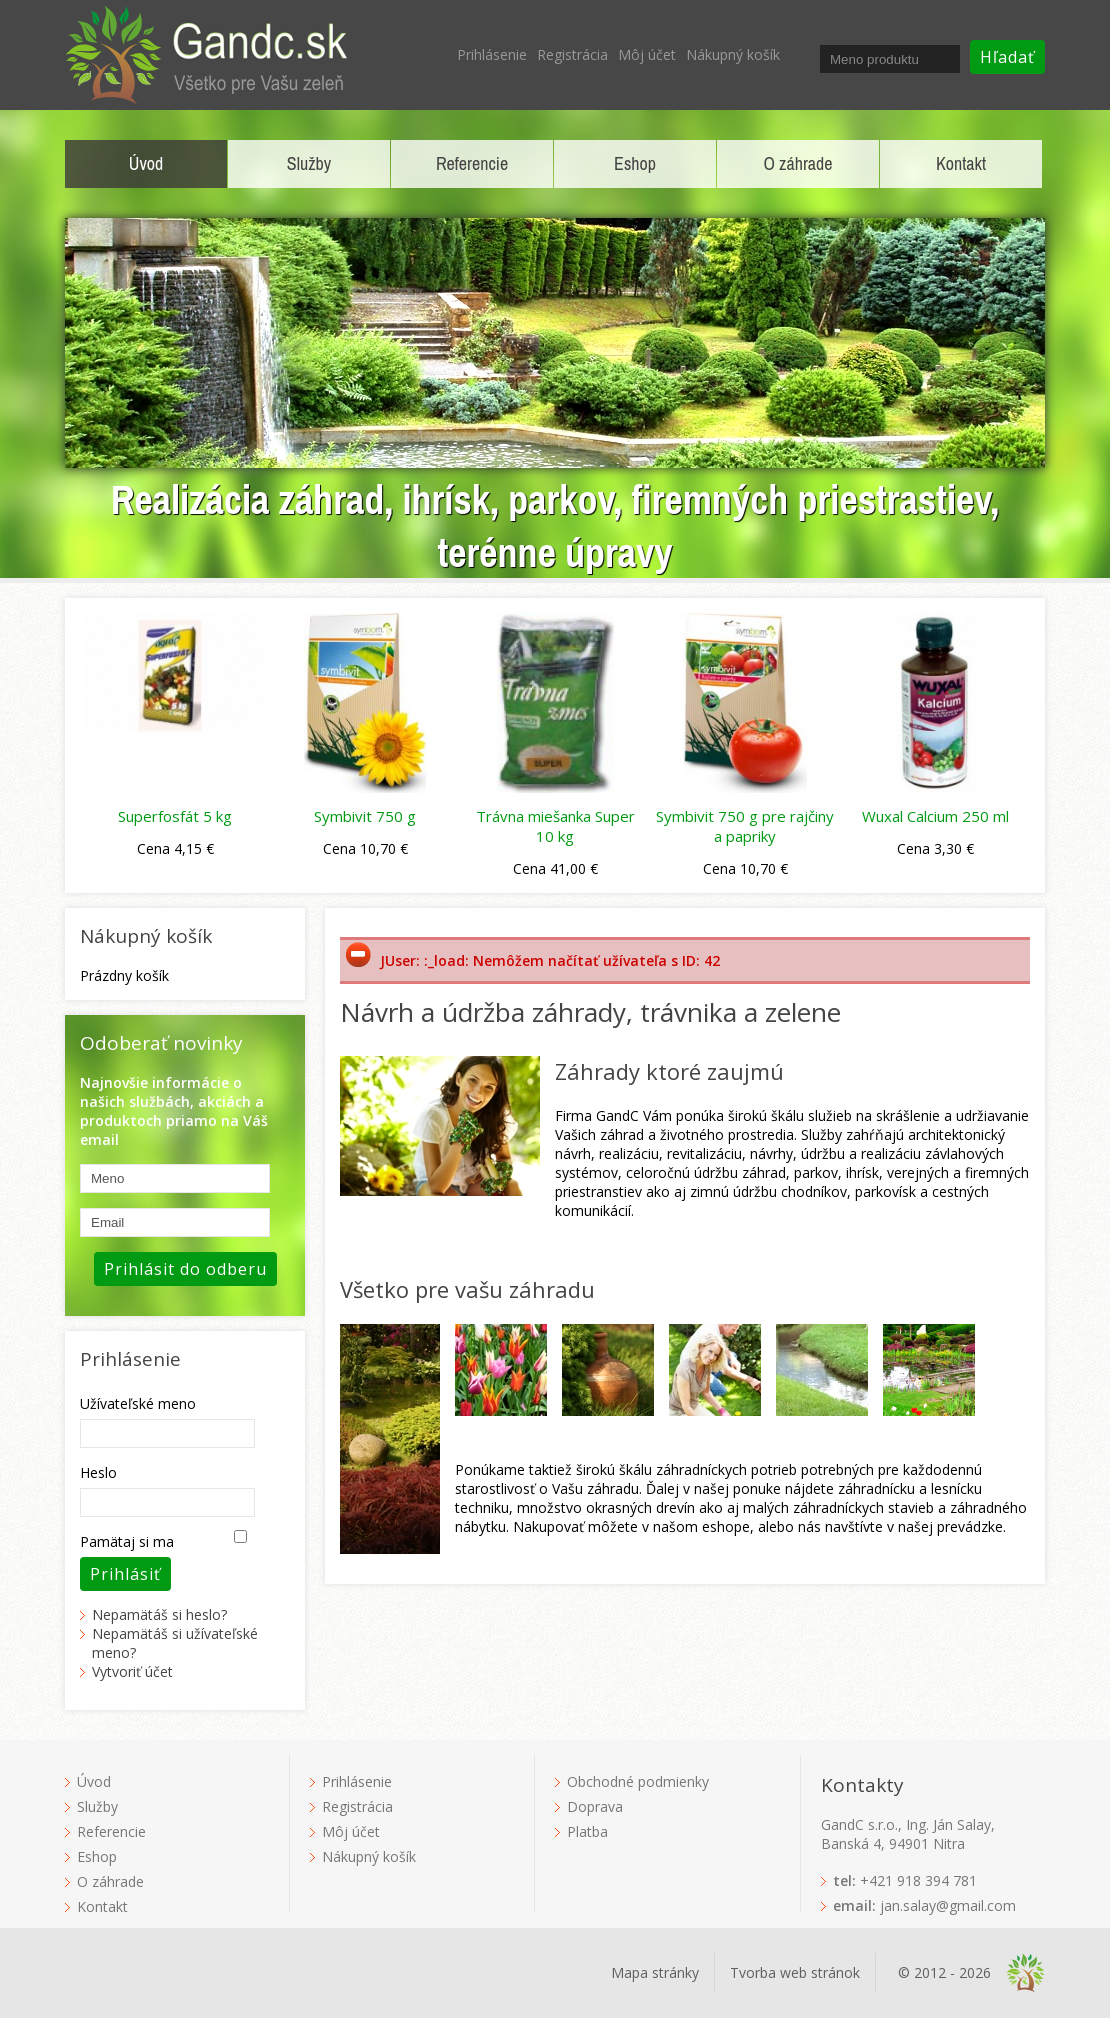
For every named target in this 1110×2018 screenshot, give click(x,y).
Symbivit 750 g (365, 816)
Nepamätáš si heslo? (159, 1614)
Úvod (146, 163)
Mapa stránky (655, 1972)
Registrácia (572, 54)
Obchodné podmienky (638, 1781)
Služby (309, 163)
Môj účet (647, 54)
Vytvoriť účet (132, 1671)
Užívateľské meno (138, 1403)
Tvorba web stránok (795, 1972)
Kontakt (961, 163)
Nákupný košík (733, 54)
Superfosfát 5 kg (175, 816)
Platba (587, 1831)
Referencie (472, 163)
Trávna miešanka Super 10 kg (555, 826)
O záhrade (798, 163)
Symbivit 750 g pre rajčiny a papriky (745, 826)
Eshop (635, 163)
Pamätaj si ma (127, 1541)
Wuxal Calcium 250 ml (935, 816)
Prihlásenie (492, 54)
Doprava (595, 1806)
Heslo (98, 1472)
